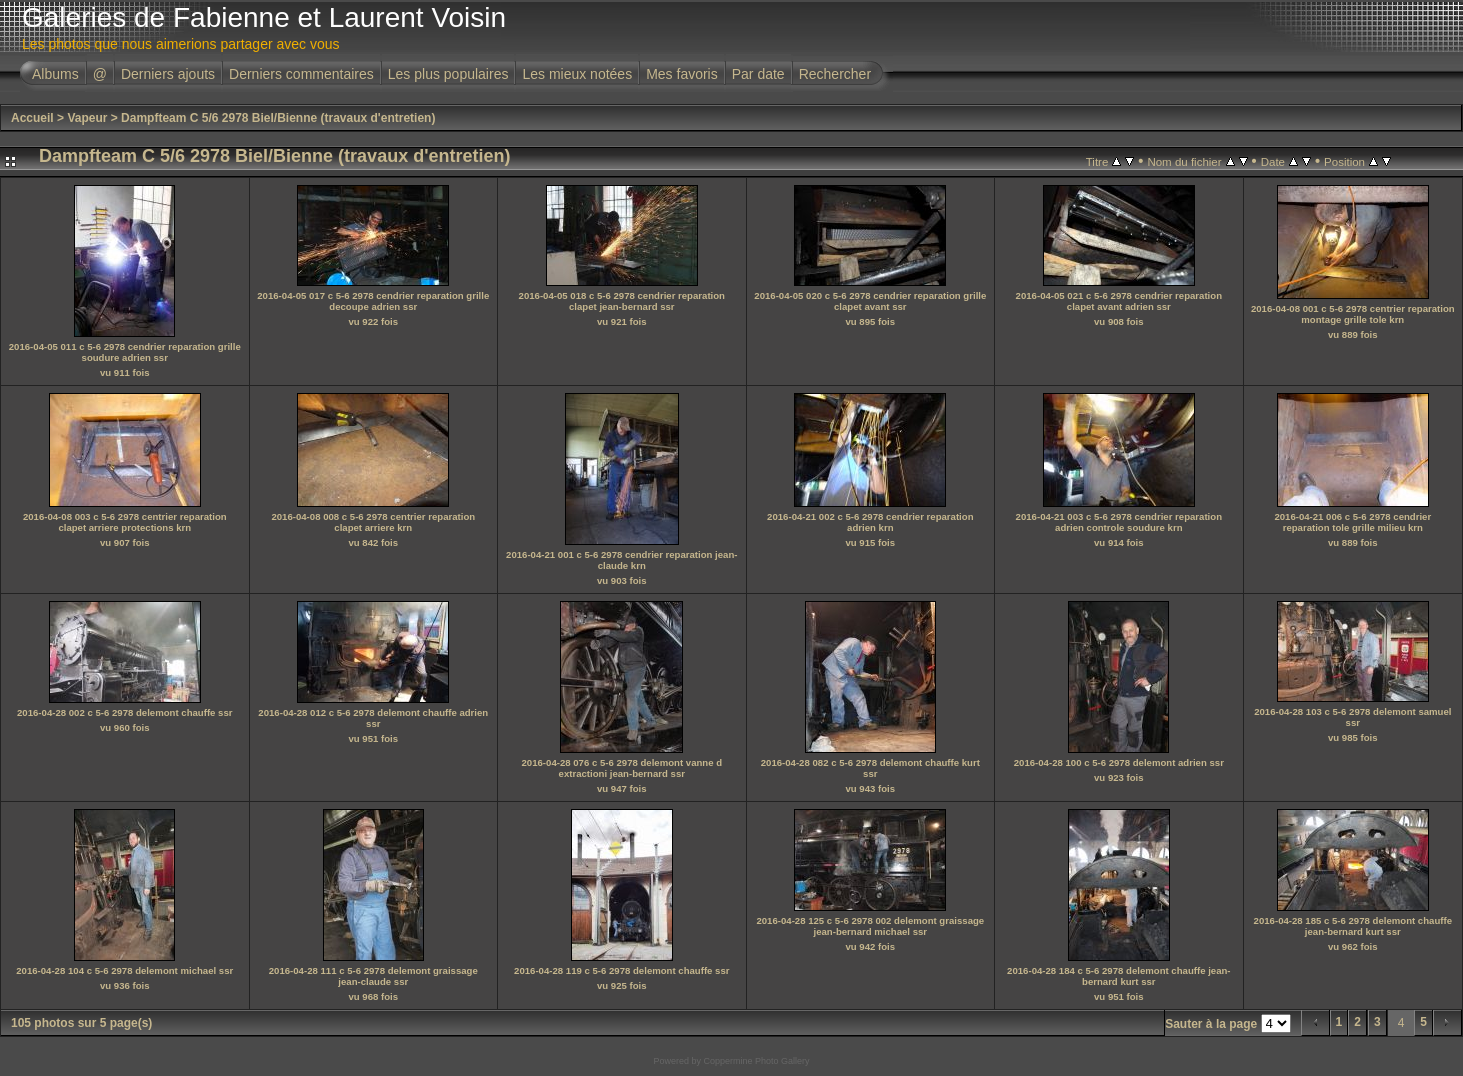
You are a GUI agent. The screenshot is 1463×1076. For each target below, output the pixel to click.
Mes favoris (682, 74)
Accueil (32, 118)
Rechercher (835, 74)
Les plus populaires (448, 74)
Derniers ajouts (168, 74)
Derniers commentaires (301, 74)
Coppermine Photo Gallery (756, 1061)
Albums (55, 74)
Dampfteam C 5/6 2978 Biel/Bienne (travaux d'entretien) (278, 118)
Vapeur (87, 118)
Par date (758, 74)
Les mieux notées (577, 74)
